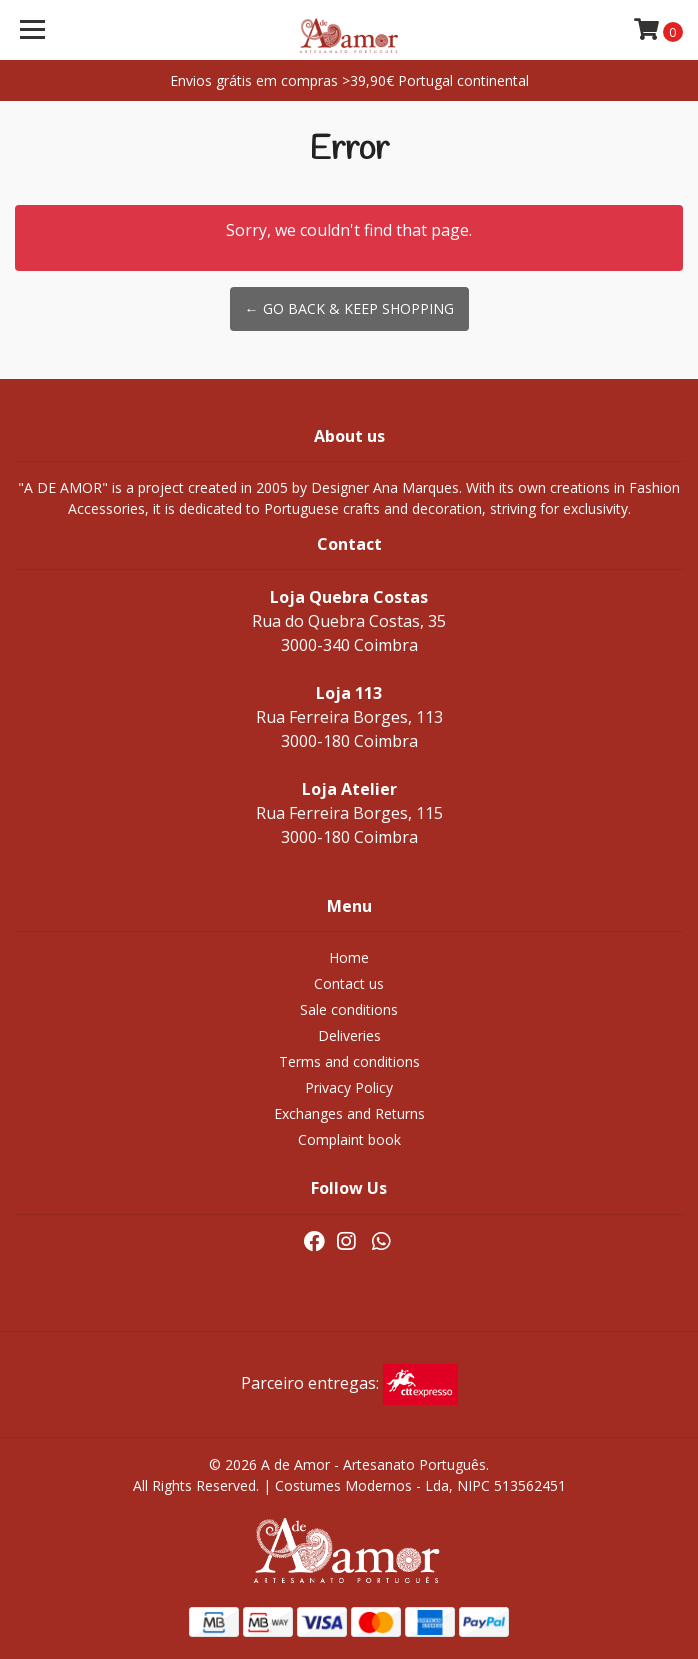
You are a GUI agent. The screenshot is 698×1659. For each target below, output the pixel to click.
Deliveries (349, 1035)
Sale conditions (349, 1009)
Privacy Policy (349, 1087)
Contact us (349, 983)
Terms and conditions (349, 1061)
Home (349, 957)
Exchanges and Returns (349, 1113)
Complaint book (349, 1139)
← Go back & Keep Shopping (349, 308)
